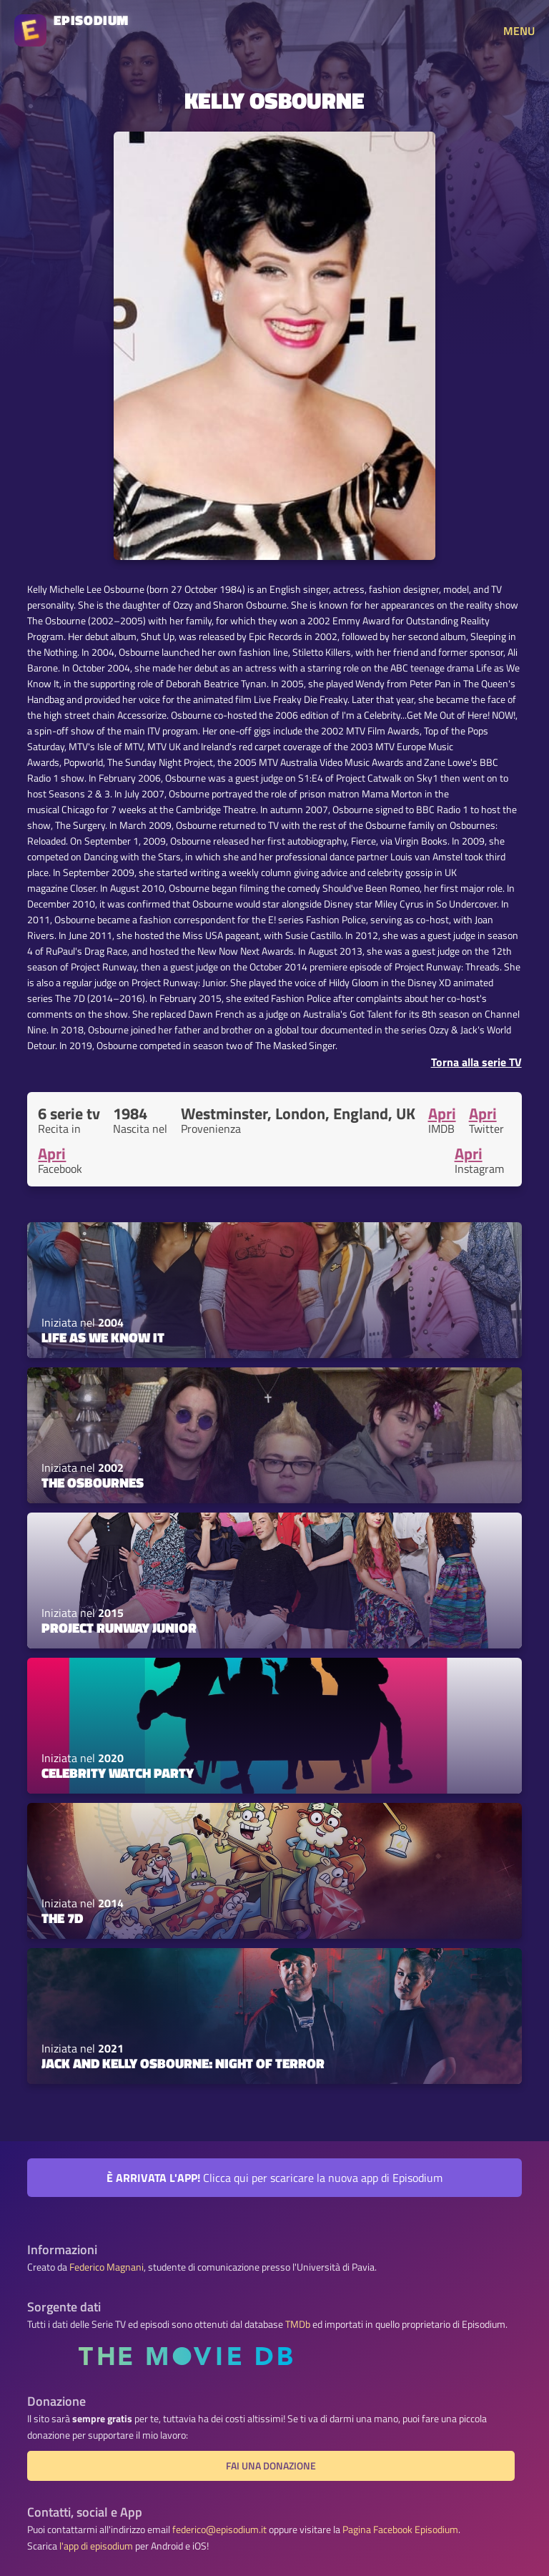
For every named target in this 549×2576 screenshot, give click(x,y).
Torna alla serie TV (476, 1062)
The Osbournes (92, 1482)
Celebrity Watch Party (117, 1772)
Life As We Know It (102, 1337)
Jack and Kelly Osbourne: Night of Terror (183, 2063)
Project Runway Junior (119, 1627)
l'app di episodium (96, 2546)
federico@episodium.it (219, 2529)
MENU (519, 30)
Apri (442, 1113)
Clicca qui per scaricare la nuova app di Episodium (274, 2177)
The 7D (62, 1918)
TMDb (297, 2324)
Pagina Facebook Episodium (400, 2529)
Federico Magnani (106, 2267)
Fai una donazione (271, 2466)
